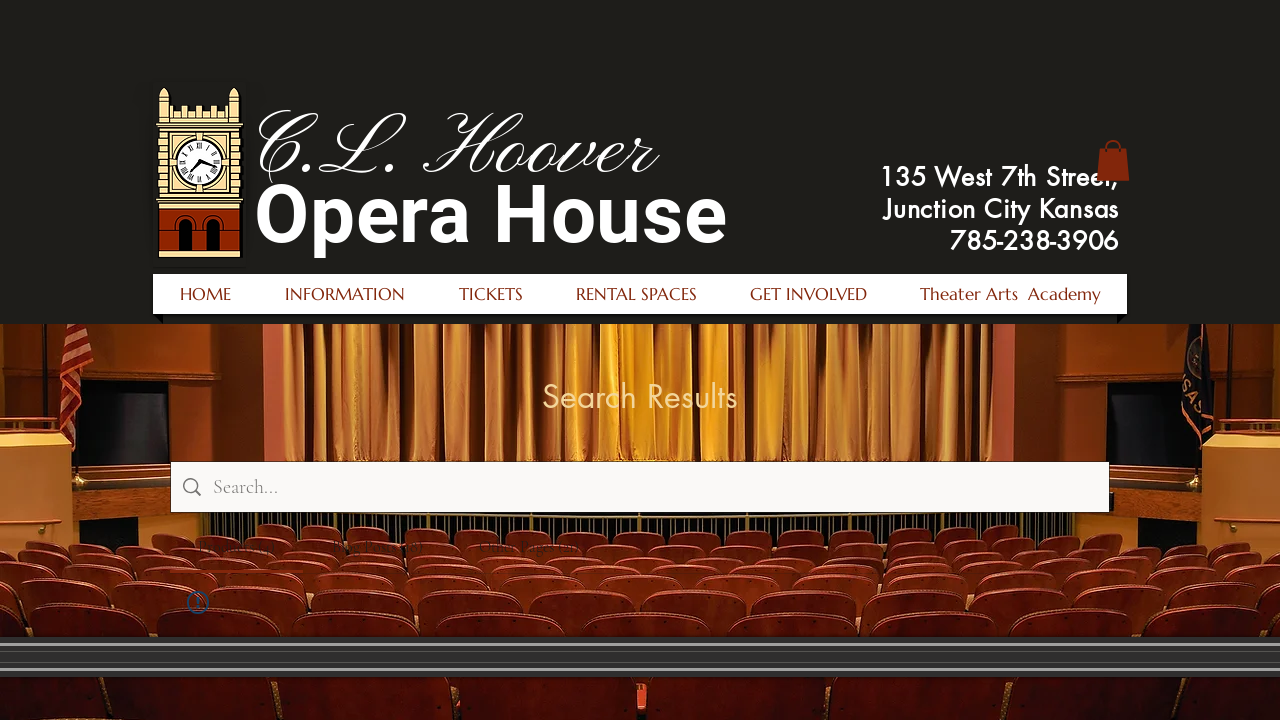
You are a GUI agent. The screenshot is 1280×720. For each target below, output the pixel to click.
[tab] (236, 547)
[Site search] (655, 487)
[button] (1113, 160)
